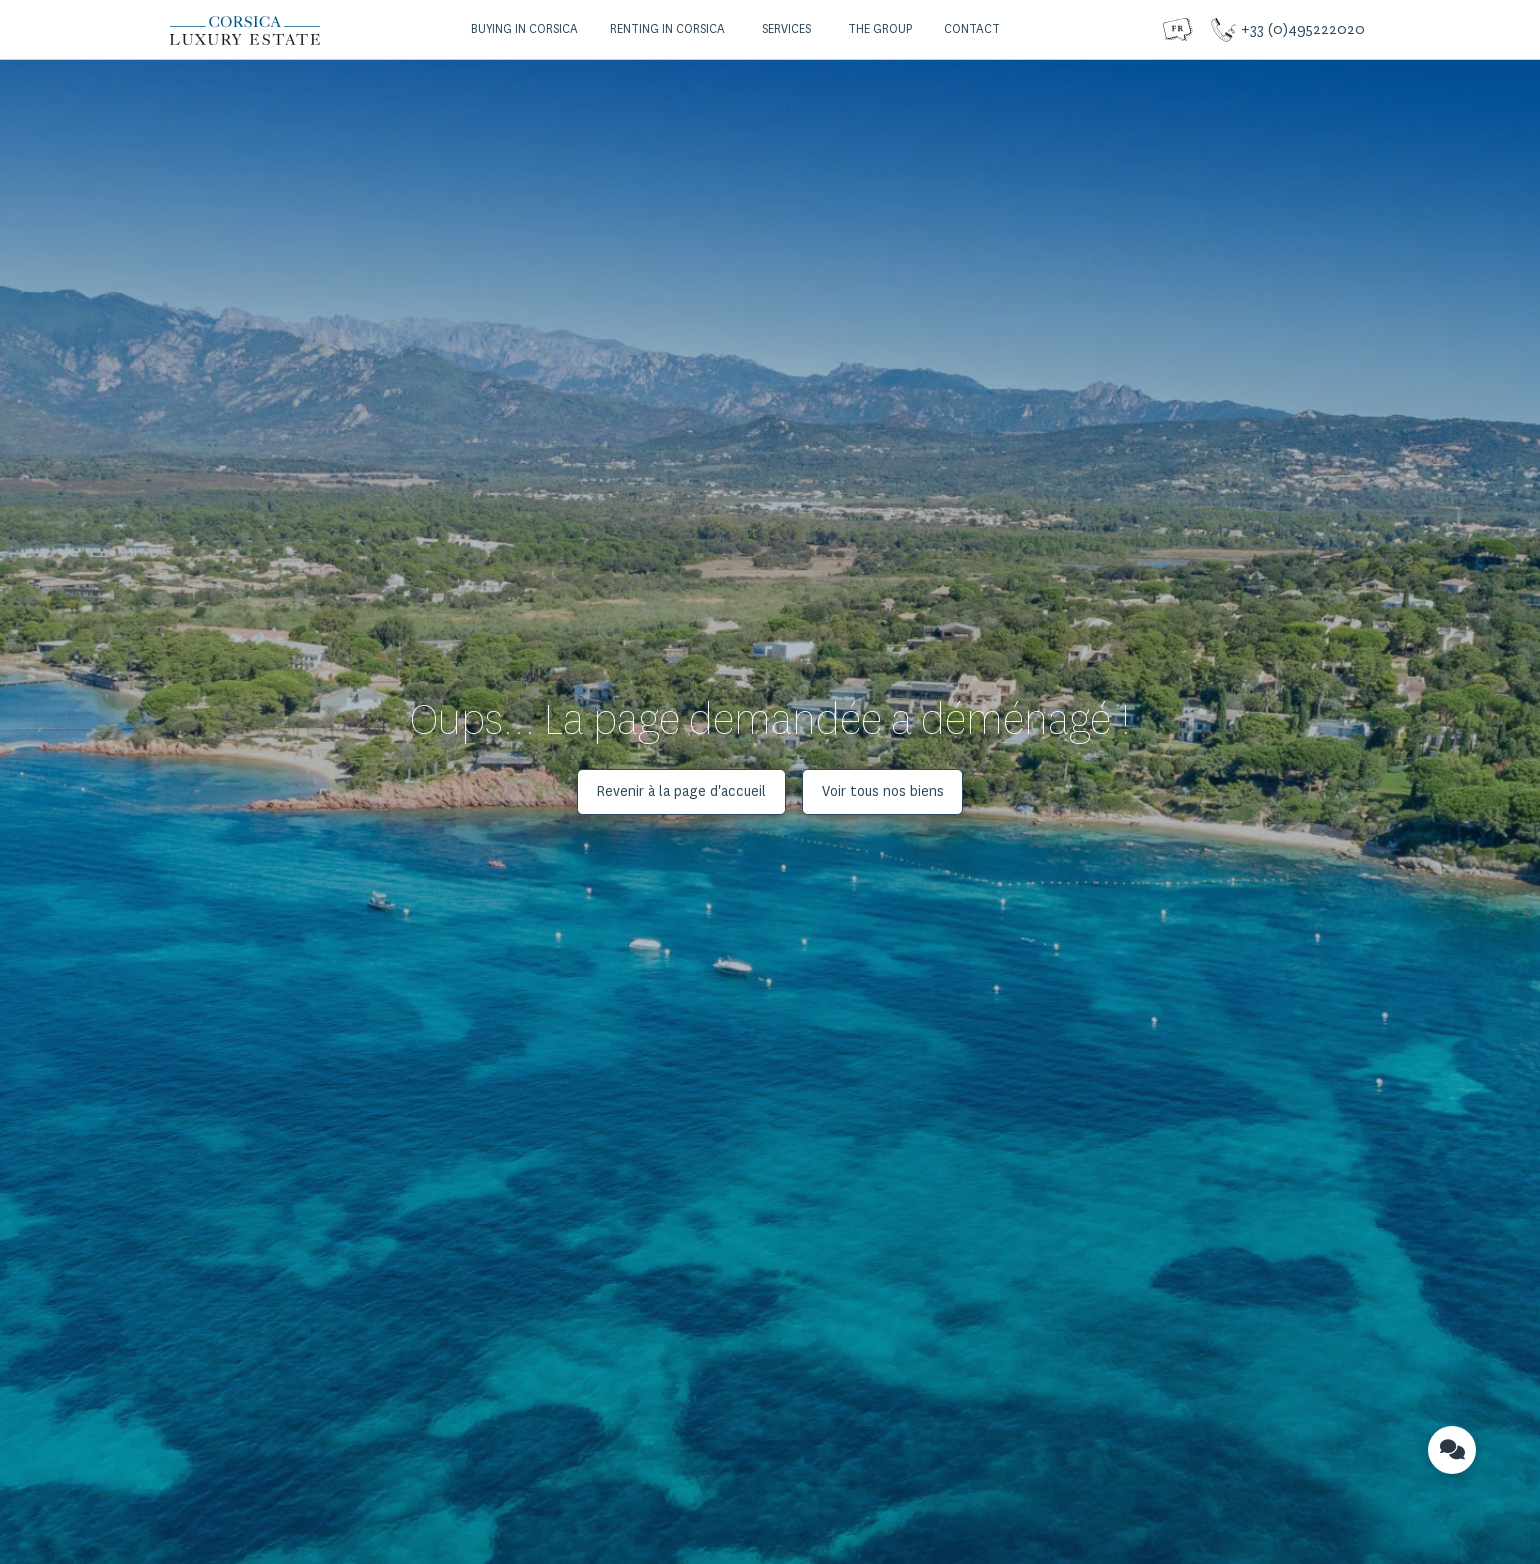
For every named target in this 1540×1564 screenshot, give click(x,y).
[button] (522, 30)
